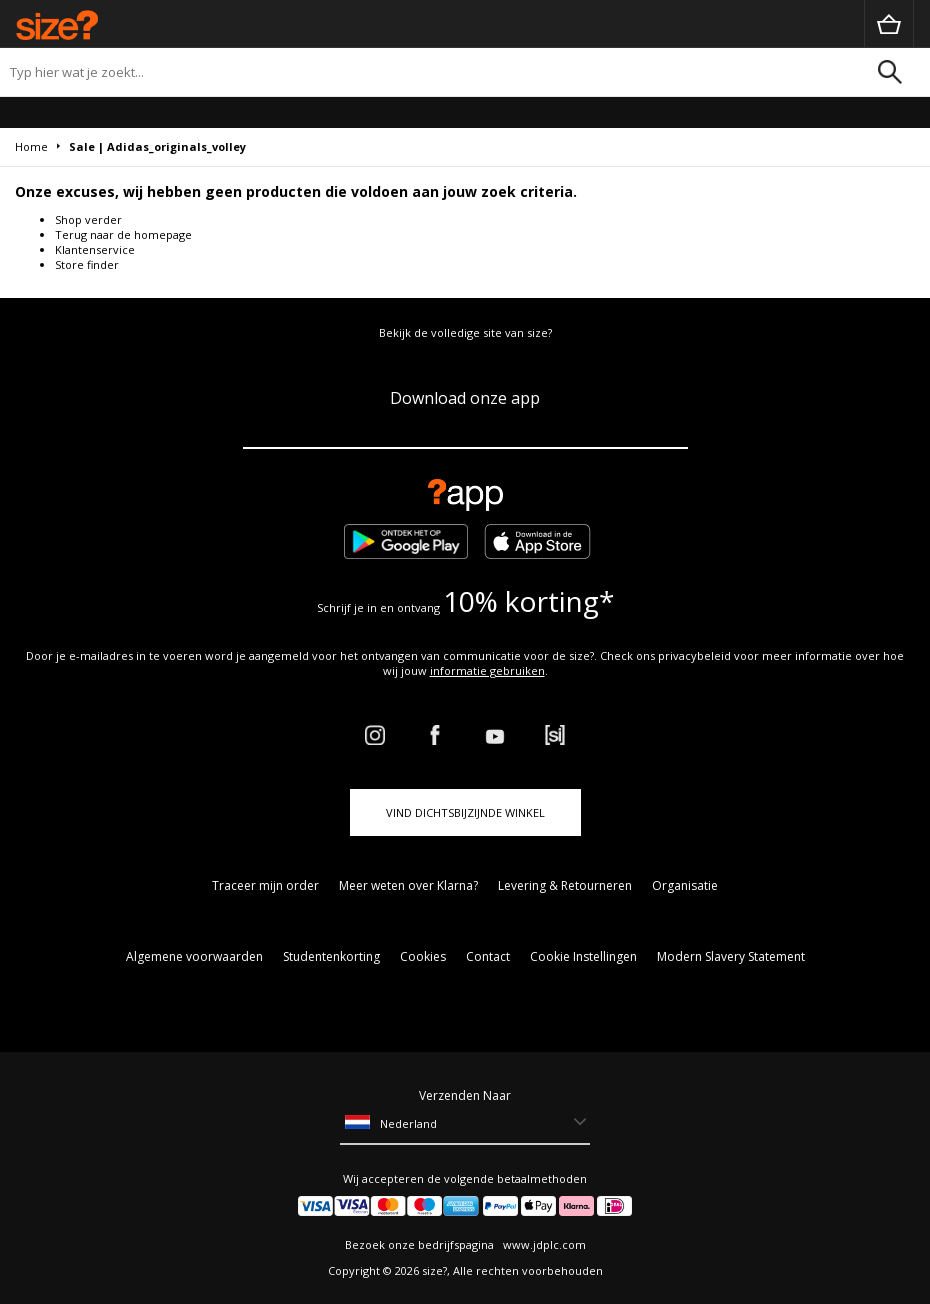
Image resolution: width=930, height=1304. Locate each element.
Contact (488, 956)
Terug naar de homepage (123, 234)
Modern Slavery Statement (731, 956)
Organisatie (685, 885)
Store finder (87, 264)
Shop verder (88, 219)
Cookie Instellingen (583, 956)
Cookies (423, 956)
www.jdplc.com (543, 1244)
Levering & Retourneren (565, 885)
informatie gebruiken (487, 670)
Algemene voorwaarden (194, 956)
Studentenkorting (331, 956)
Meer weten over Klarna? (408, 885)
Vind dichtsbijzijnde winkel (465, 812)
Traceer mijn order (265, 885)
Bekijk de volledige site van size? (465, 332)
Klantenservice (95, 249)
